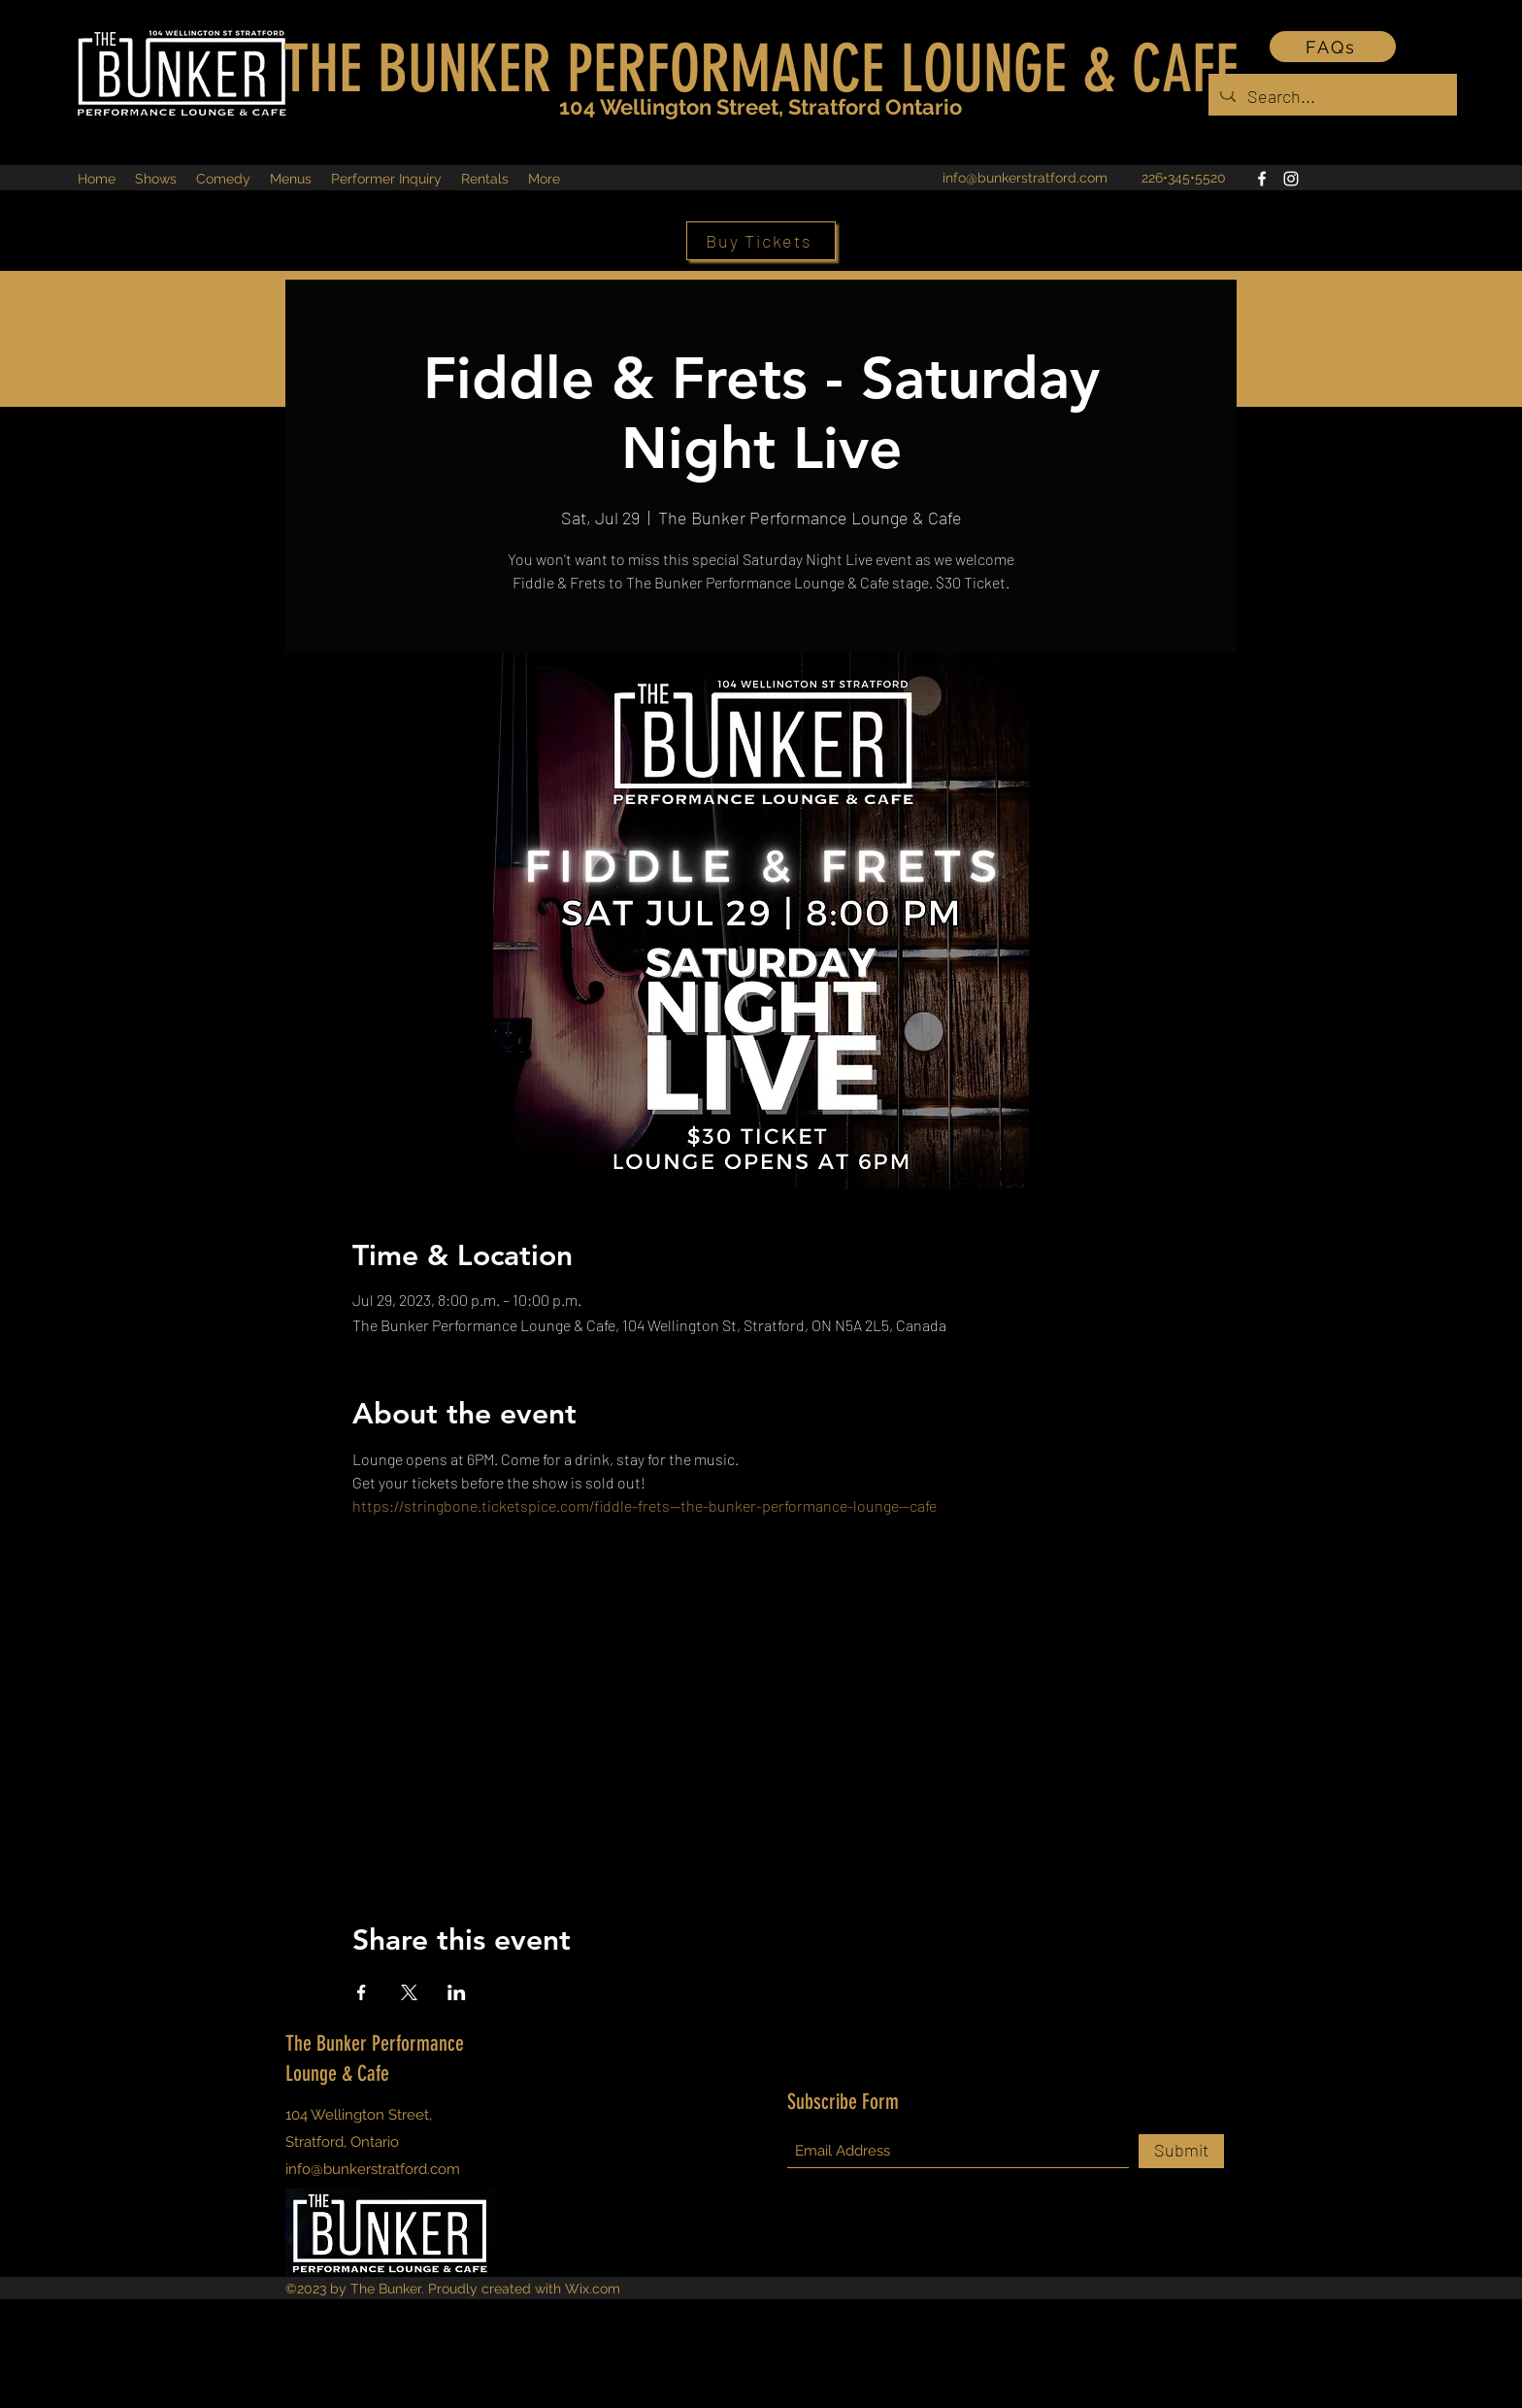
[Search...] (1331, 97)
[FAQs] (1333, 46)
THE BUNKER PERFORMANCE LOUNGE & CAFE (760, 69)
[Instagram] (1291, 178)
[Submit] (1181, 2151)
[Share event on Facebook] (361, 1992)
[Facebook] (1262, 178)
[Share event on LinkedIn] (456, 1992)
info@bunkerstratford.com (1025, 177)
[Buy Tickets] (761, 240)
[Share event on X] (409, 1992)
